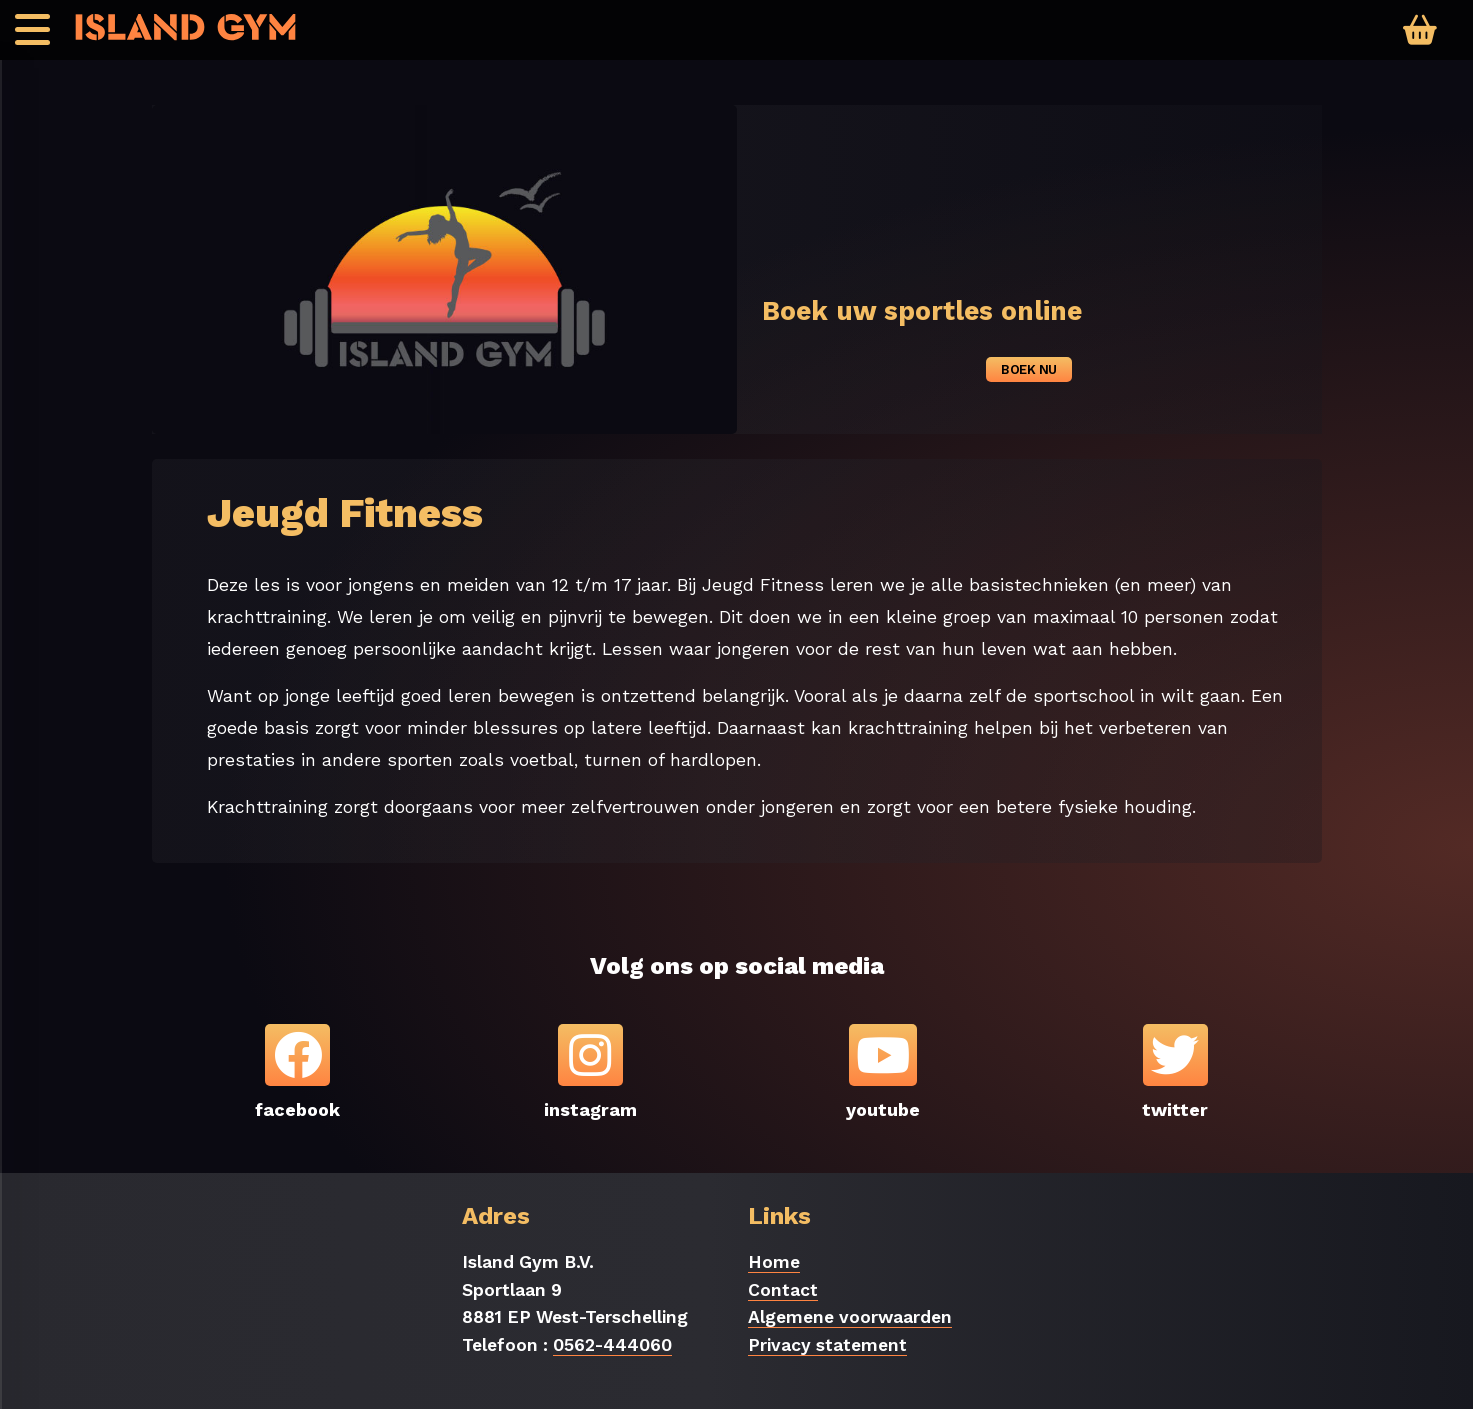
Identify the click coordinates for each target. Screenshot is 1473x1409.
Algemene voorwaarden (850, 1317)
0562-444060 (612, 1345)
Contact (783, 1290)
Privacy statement (827, 1345)
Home (774, 1262)
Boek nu (1029, 369)
